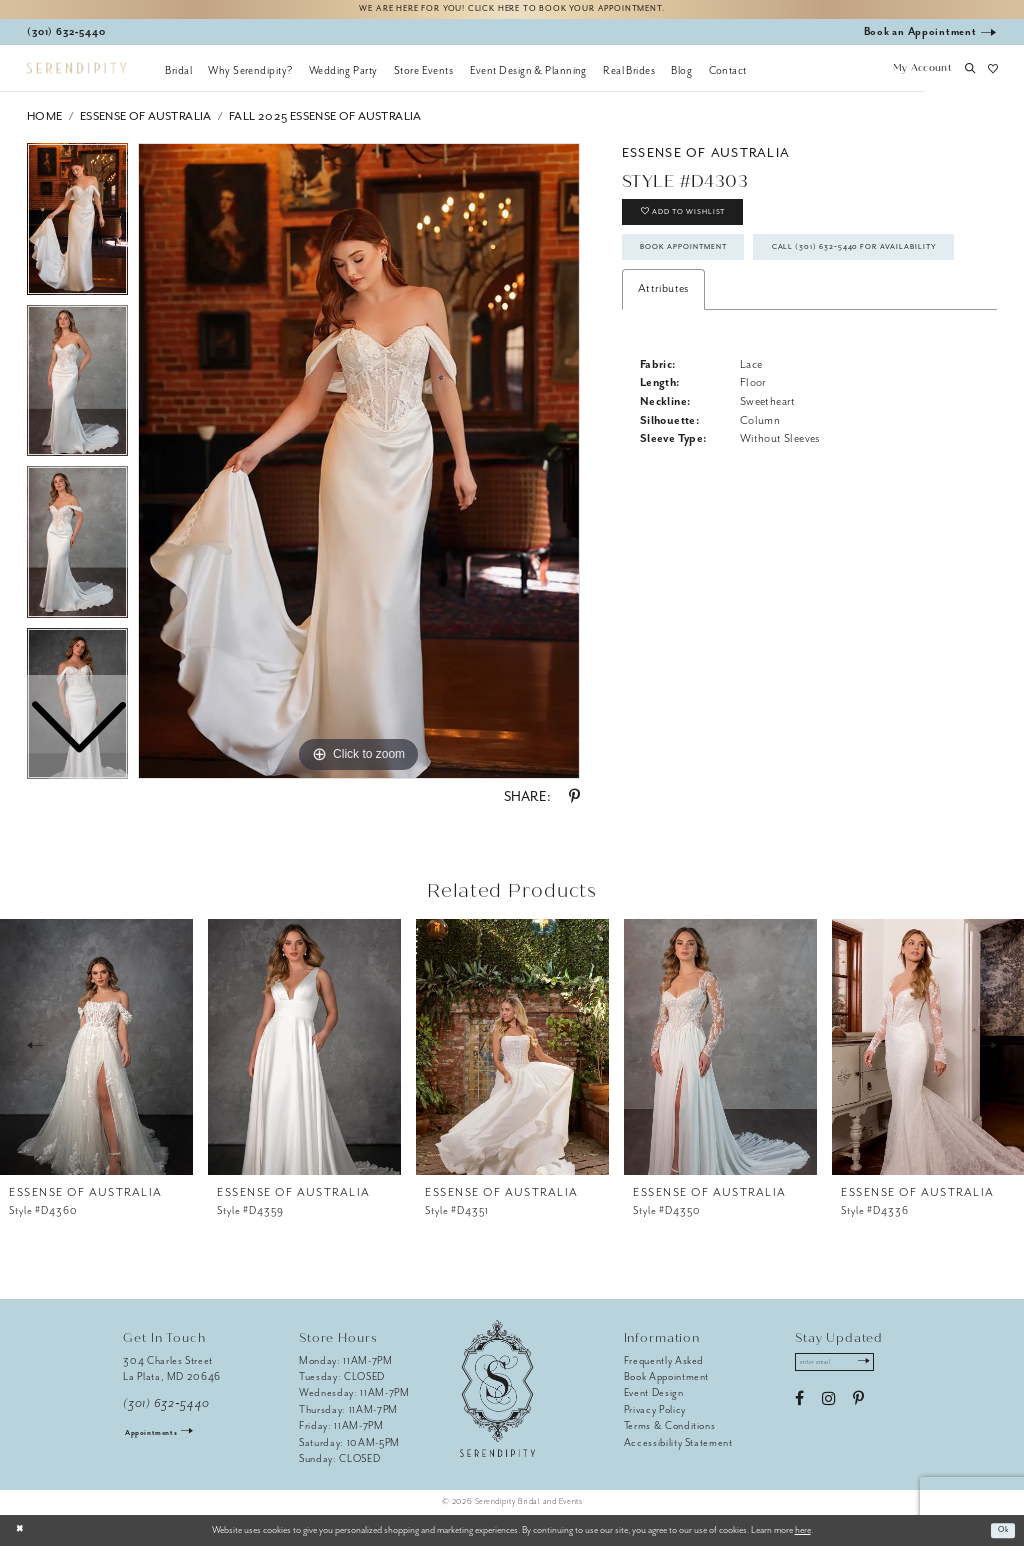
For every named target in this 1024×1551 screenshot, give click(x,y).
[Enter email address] (845, 1370)
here (803, 1535)
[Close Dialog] (22, 1535)
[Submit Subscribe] (882, 1370)
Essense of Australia (146, 121)
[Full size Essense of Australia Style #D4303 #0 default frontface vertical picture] (359, 466)
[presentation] (96, 1051)
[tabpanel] (359, 466)
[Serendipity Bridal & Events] (76, 73)
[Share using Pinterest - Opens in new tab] (574, 802)
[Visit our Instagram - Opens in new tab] (828, 1409)
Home (45, 121)
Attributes (663, 355)
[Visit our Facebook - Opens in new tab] (799, 1409)
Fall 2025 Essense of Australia (325, 121)
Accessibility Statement (678, 1447)
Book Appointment (699, 267)
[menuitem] (178, 75)
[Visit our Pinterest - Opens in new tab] (858, 1409)
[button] (922, 75)
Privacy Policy (655, 1414)
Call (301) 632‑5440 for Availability (748, 310)
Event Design (654, 1397)
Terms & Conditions (670, 1430)
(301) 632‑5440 (166, 1408)
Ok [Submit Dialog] (1000, 1535)
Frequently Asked (664, 1365)
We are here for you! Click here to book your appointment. (512, 11)
